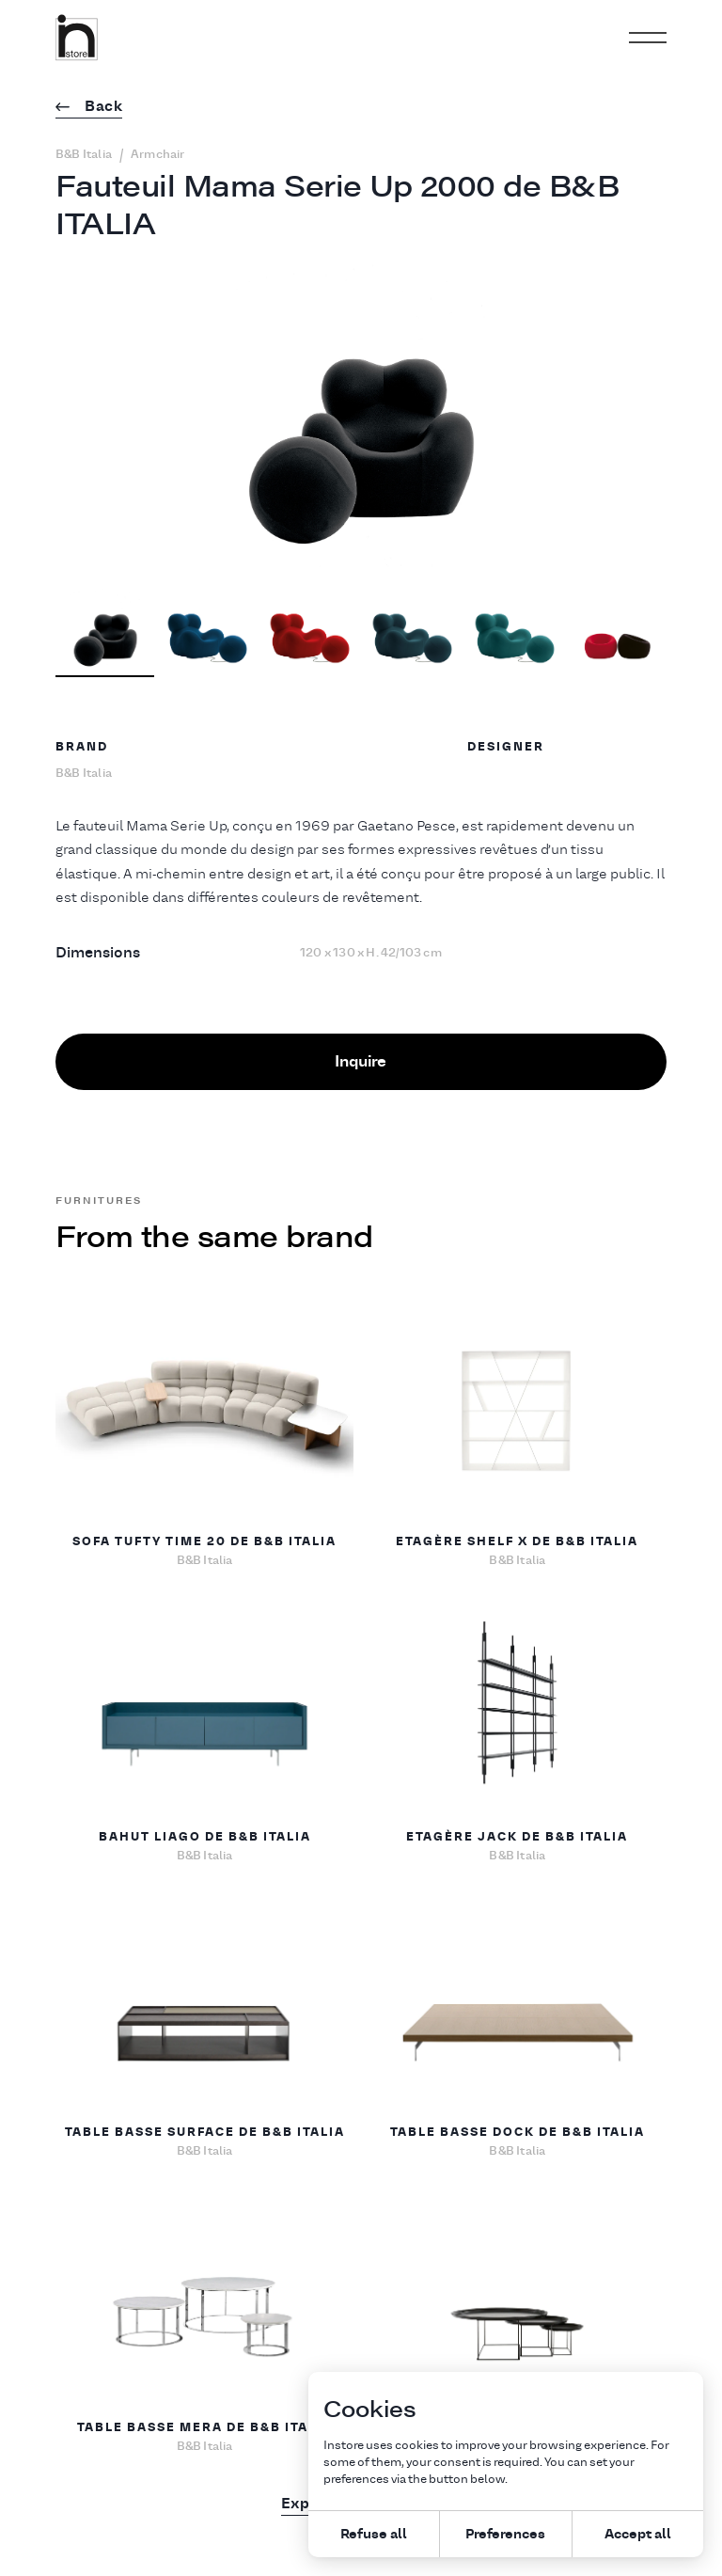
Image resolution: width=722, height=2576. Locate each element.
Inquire (360, 1061)
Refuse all (373, 2533)
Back (88, 107)
